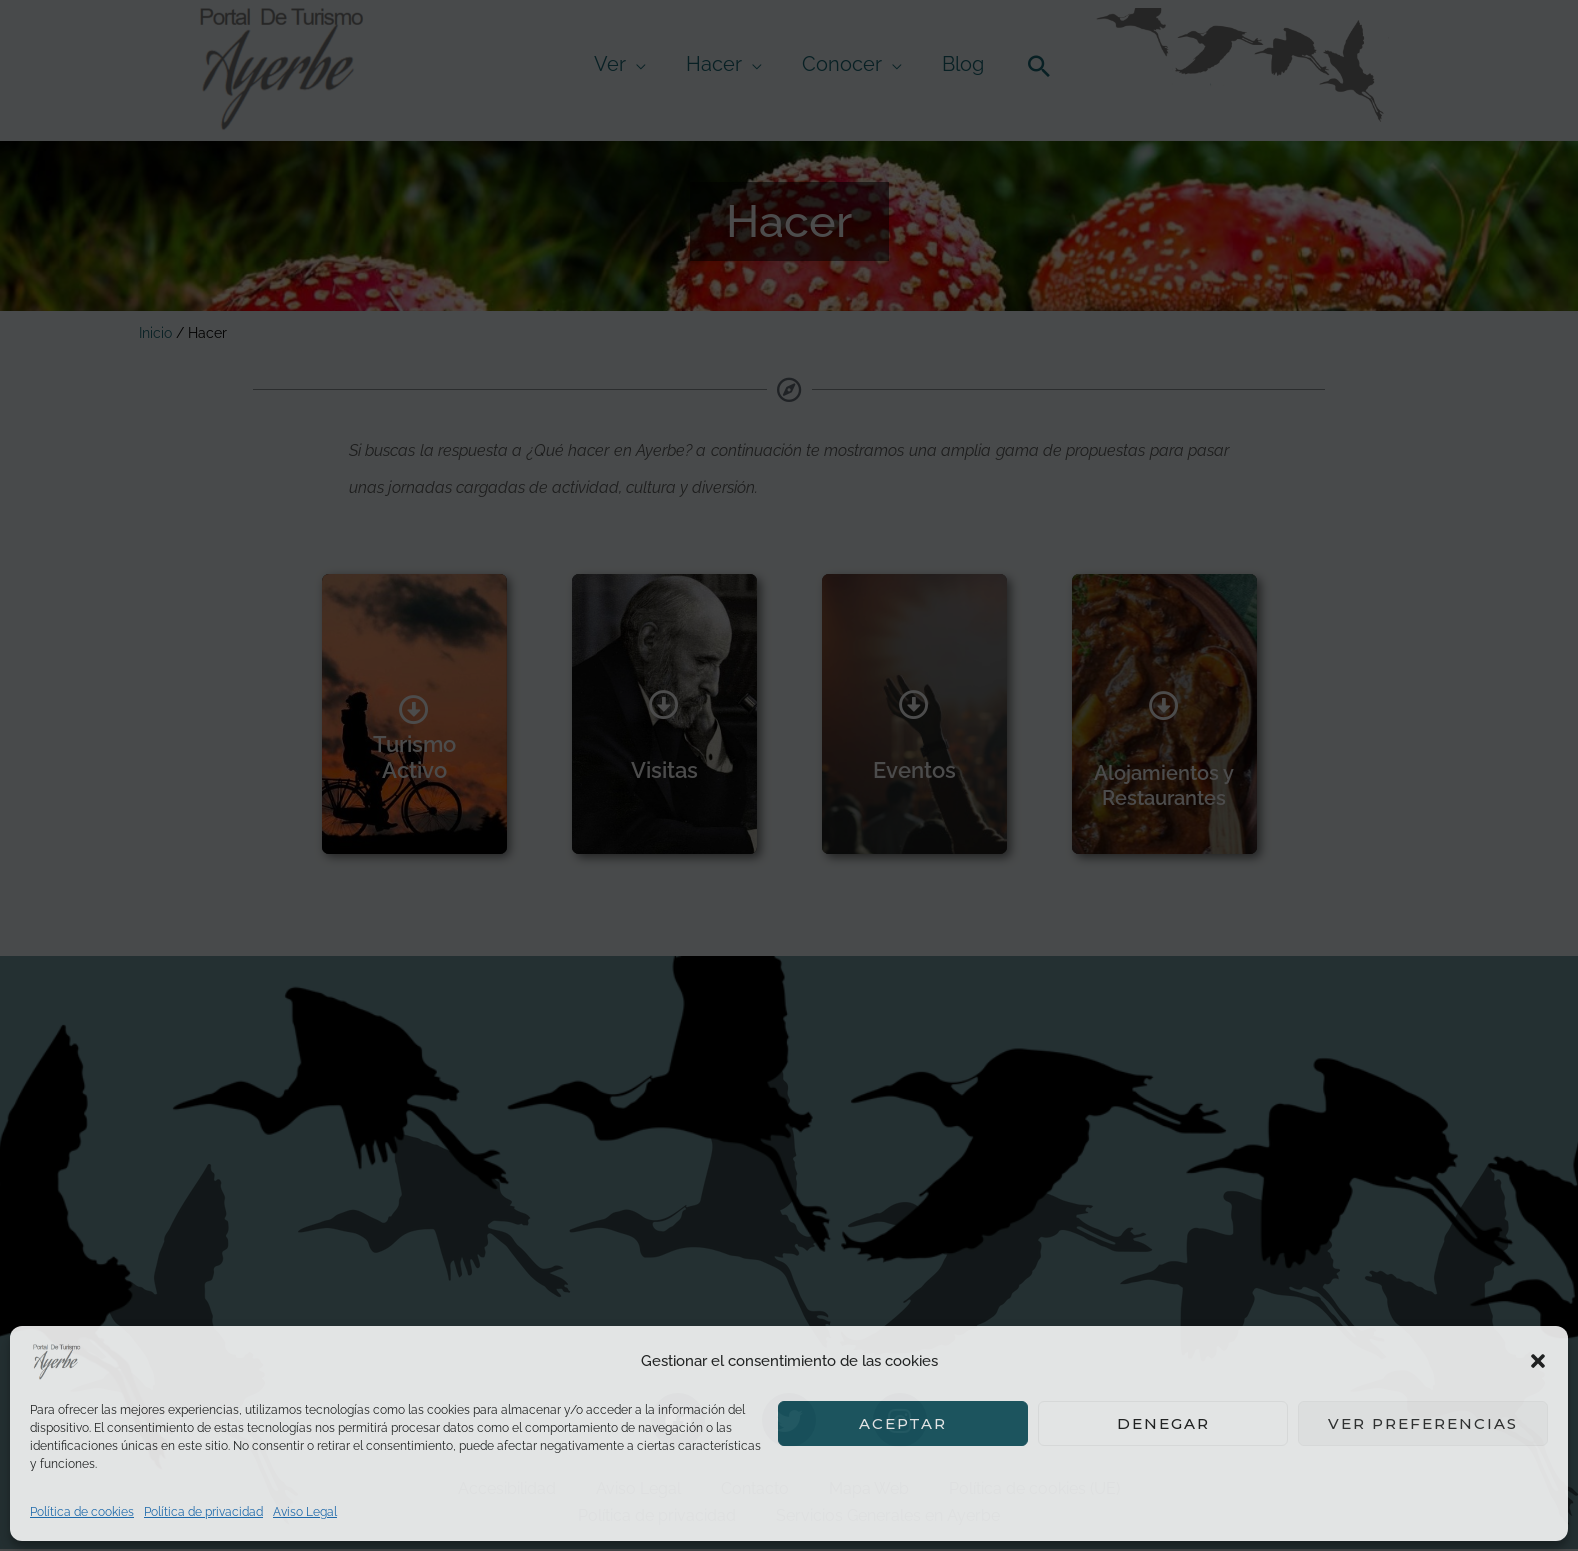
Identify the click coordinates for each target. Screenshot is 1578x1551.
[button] (1538, 1361)
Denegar (1163, 1423)
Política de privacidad (203, 1512)
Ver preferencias (1423, 1423)
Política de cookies (82, 1512)
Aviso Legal (305, 1512)
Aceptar (903, 1423)
